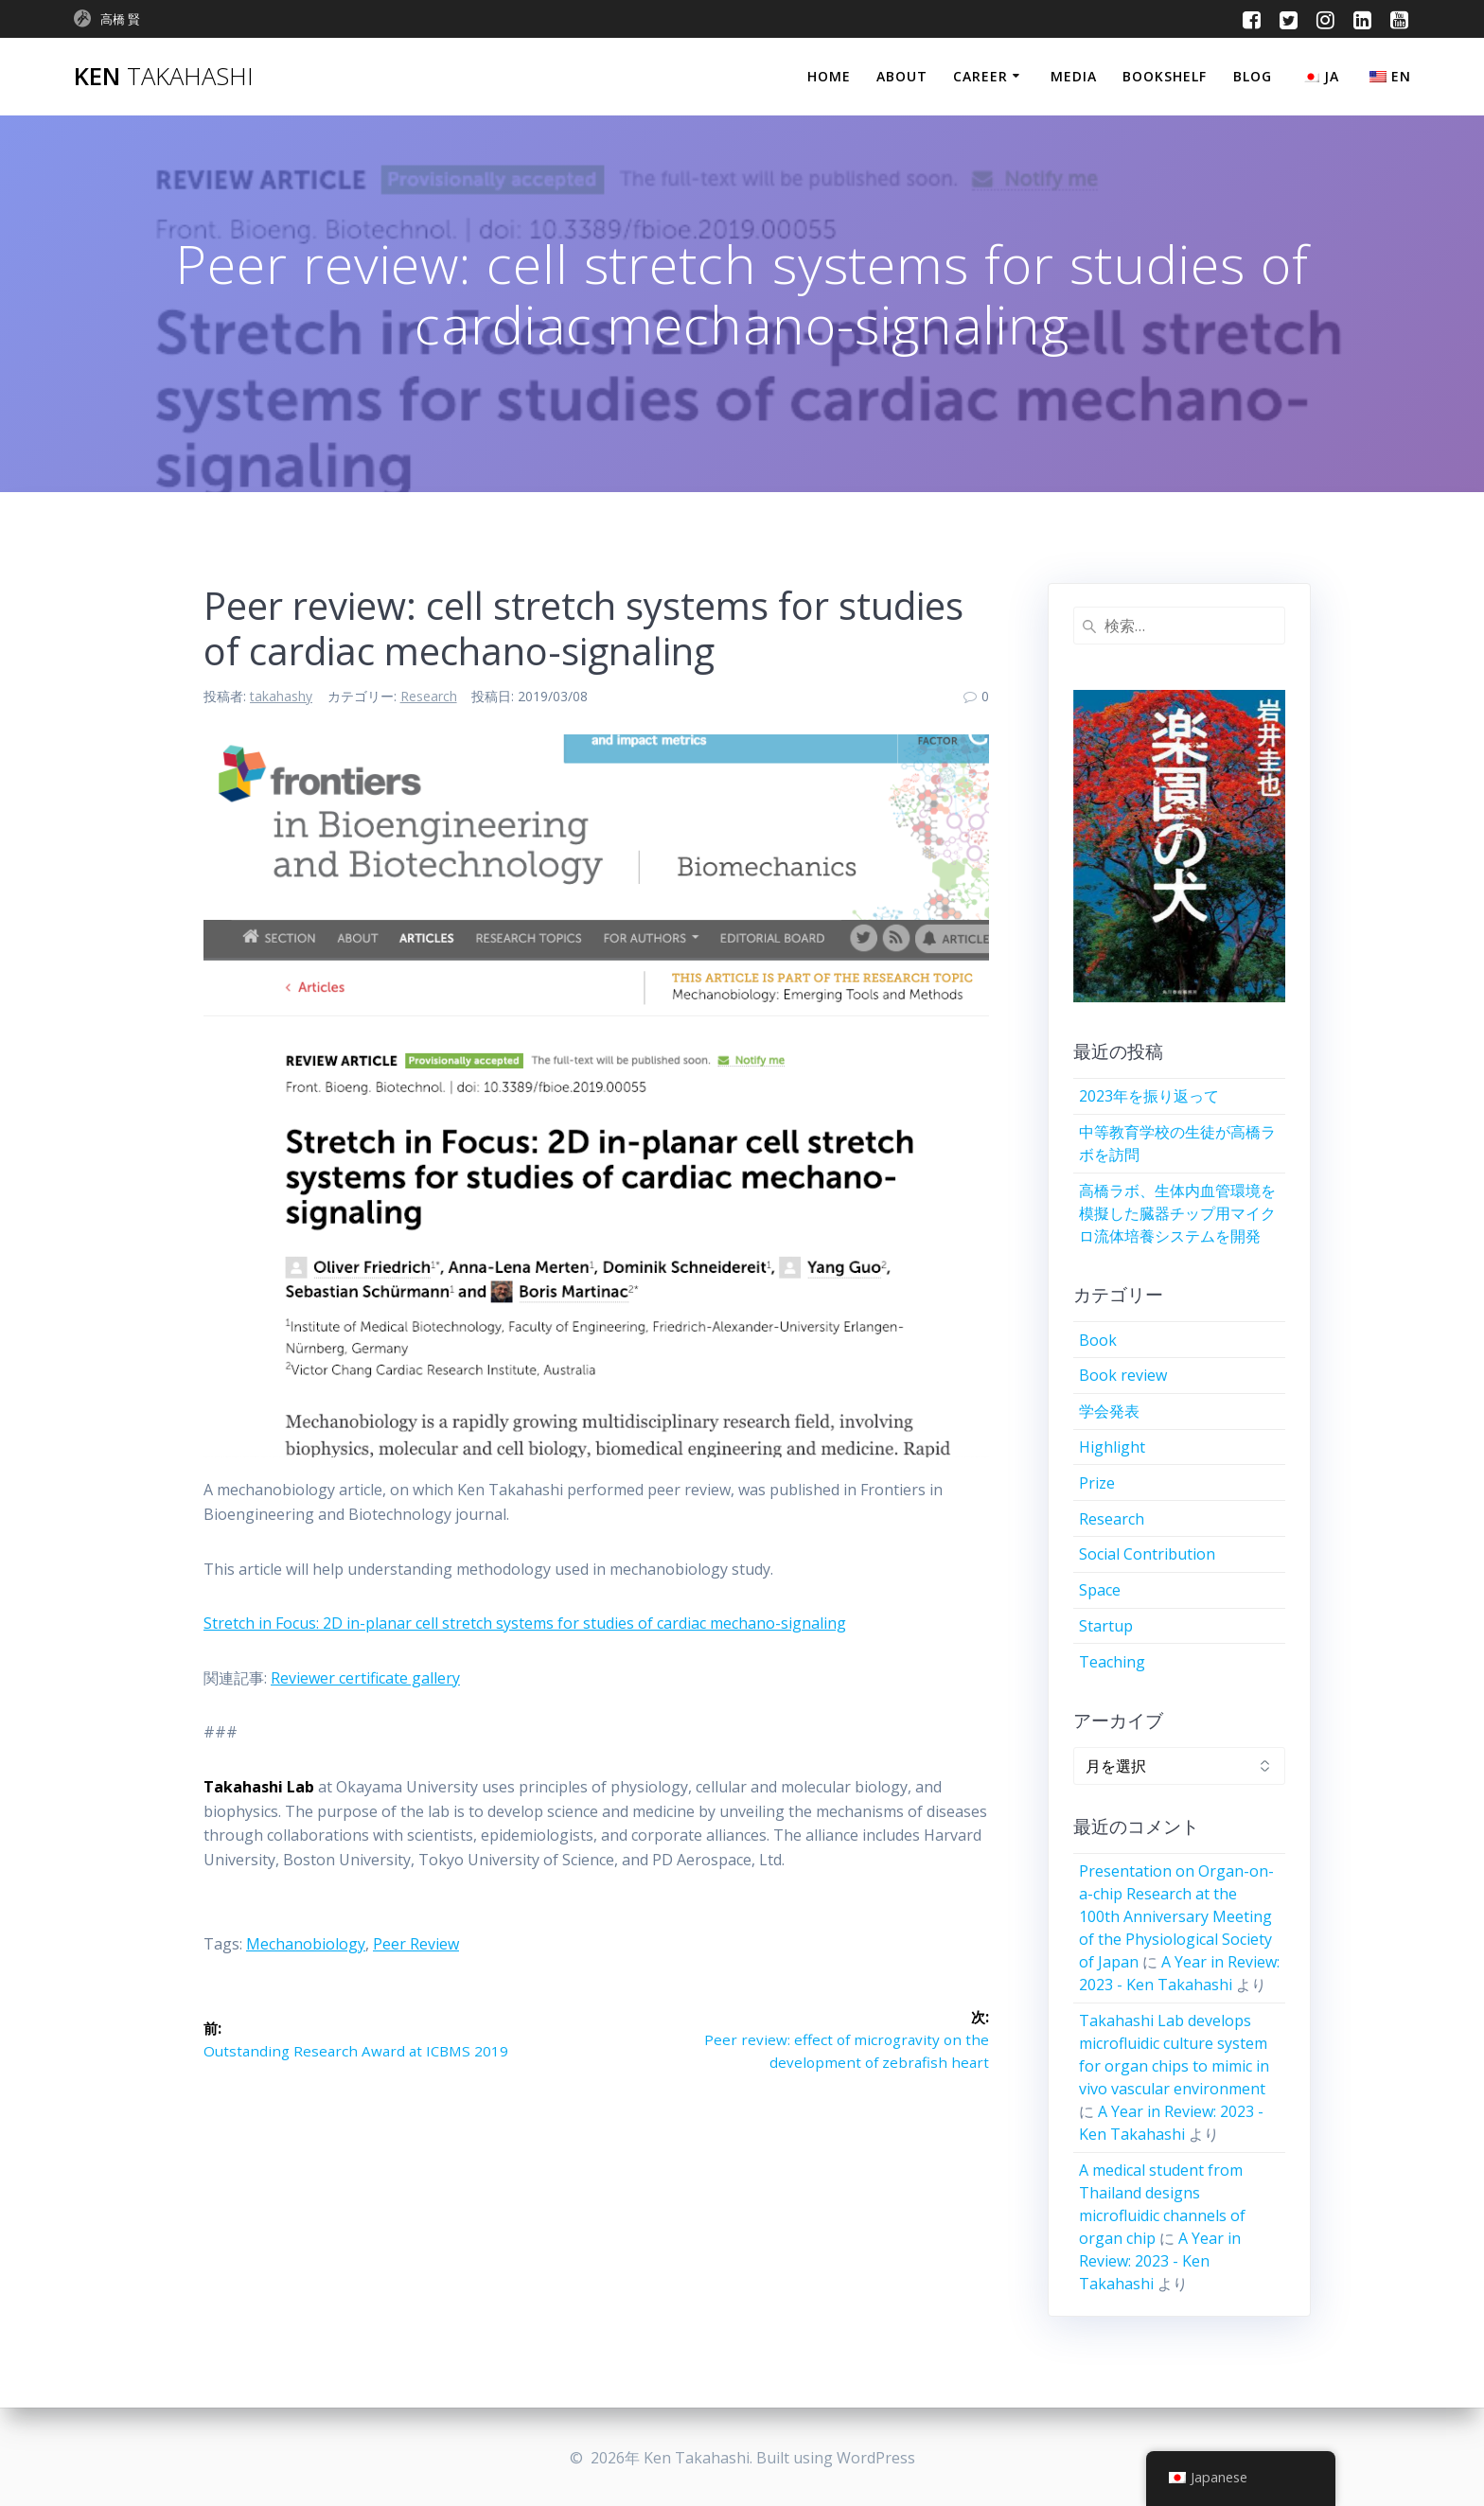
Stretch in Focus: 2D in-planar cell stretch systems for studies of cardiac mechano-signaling (524, 1623)
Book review (1123, 1375)
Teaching (1112, 1661)
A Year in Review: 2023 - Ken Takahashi (1160, 2261)
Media (1074, 76)
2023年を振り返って (1149, 1095)
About (902, 76)
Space (1100, 1589)
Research (428, 696)
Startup (1106, 1625)
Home (829, 76)
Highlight (1112, 1447)
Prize (1097, 1483)
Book (1098, 1340)
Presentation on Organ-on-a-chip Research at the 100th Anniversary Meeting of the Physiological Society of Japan (1176, 1916)
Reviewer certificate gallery (365, 1678)
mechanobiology (305, 1943)
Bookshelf (1164, 76)
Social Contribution (1147, 1554)
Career (980, 76)
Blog (1252, 76)
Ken (164, 76)
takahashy (281, 696)
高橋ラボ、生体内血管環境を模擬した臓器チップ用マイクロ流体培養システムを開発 (1177, 1213)
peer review (416, 1943)
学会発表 (1109, 1411)
